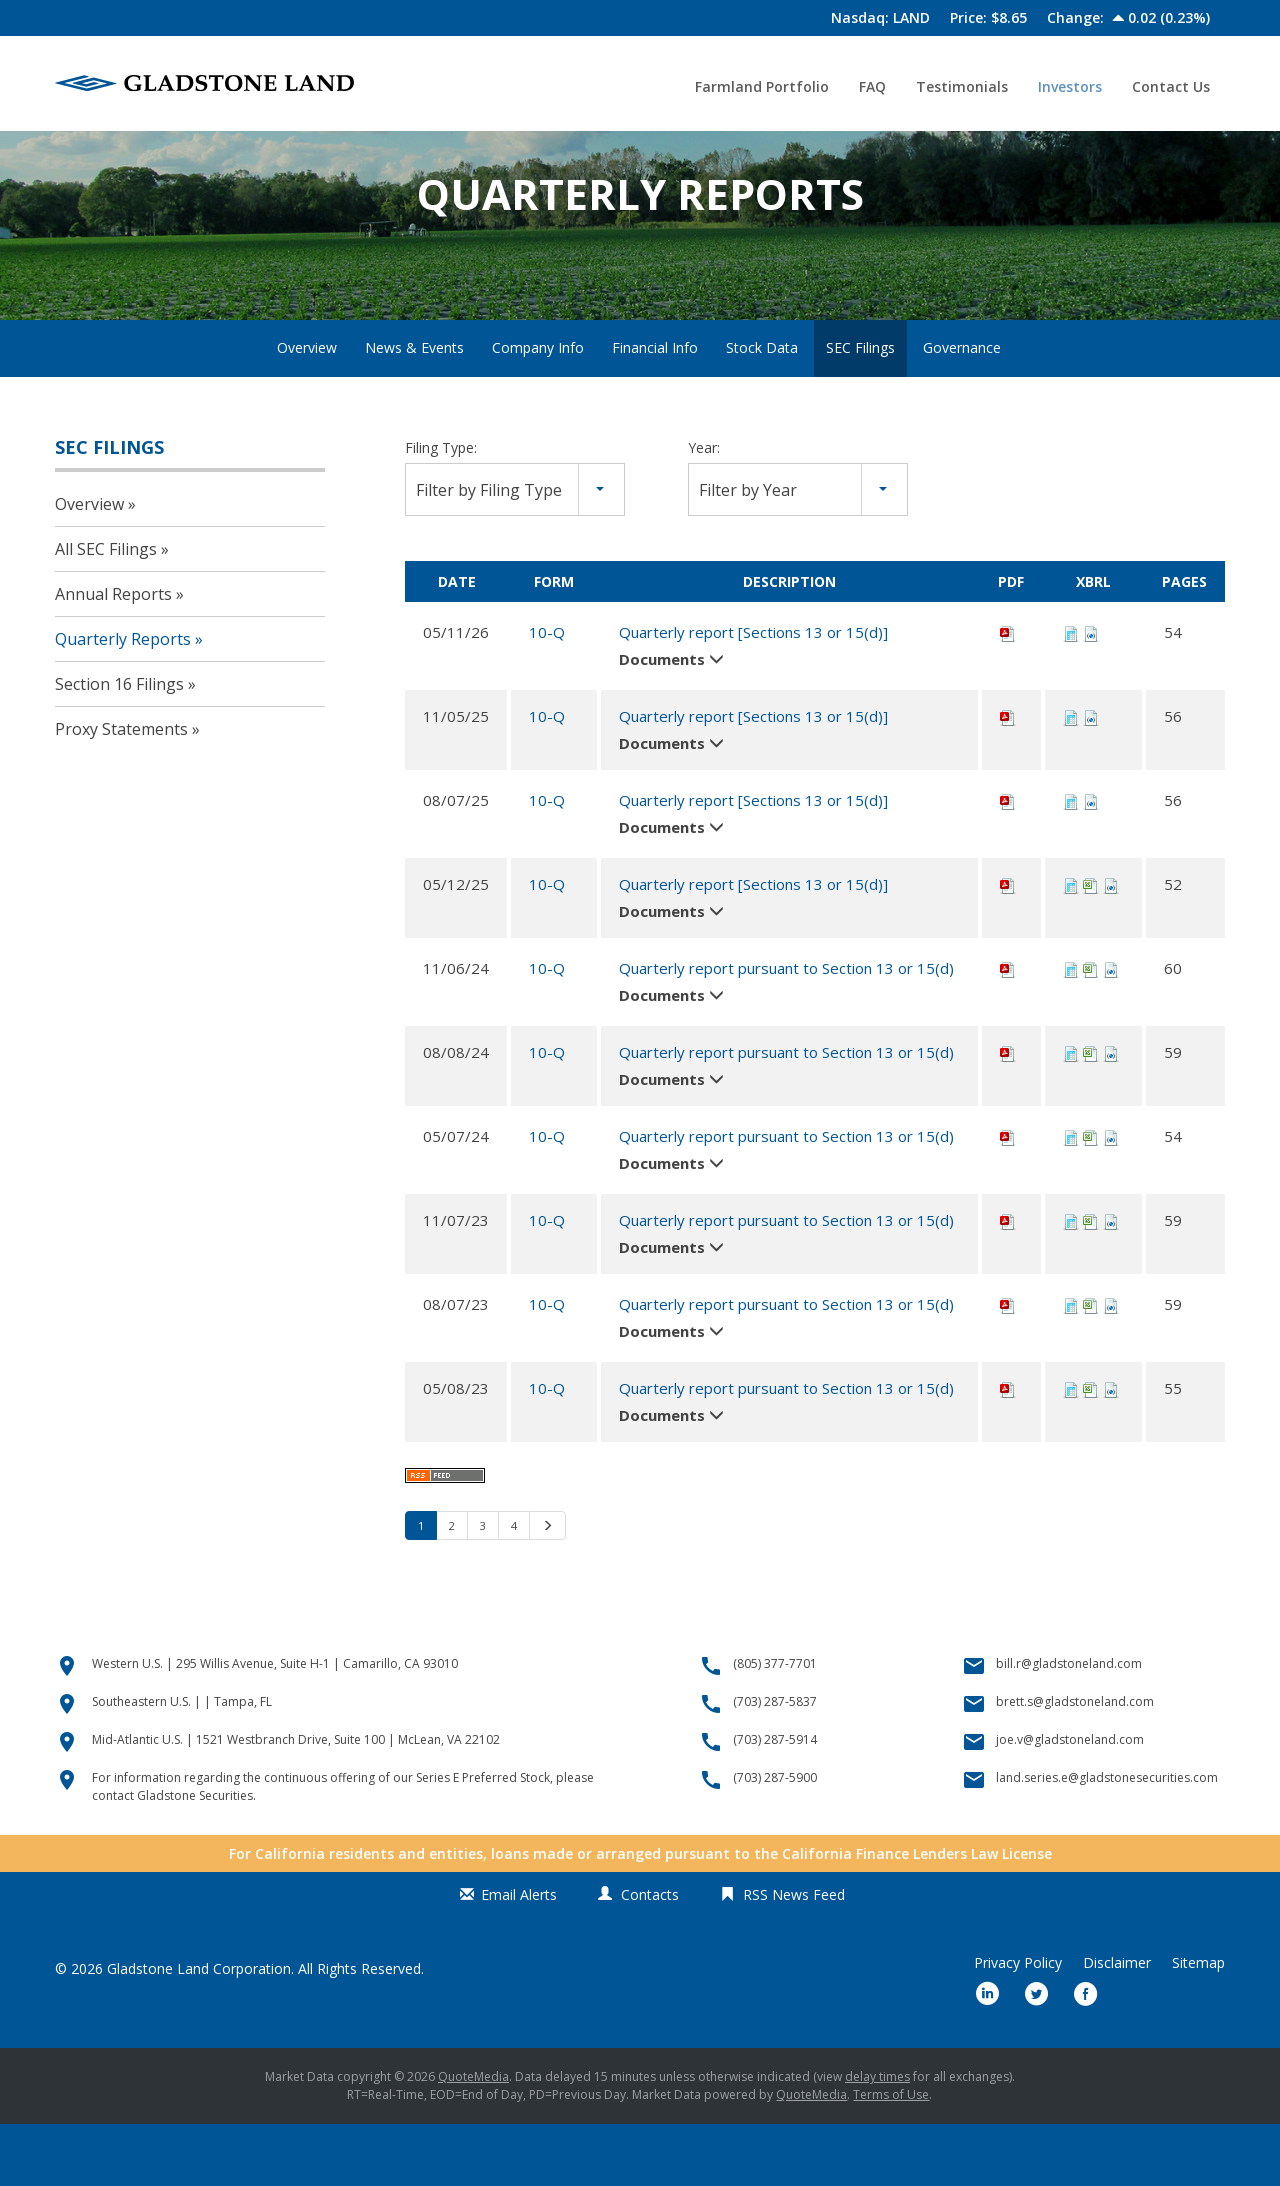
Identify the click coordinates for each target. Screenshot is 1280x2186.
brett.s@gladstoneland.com (1075, 1763)
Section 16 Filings (119, 746)
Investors (1070, 86)
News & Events (414, 408)
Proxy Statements (121, 791)
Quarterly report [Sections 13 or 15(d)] (753, 693)
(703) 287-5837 (775, 1763)
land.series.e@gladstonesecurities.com (1107, 1839)
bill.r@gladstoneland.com (1069, 1725)
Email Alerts (519, 1956)
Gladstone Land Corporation (199, 2030)
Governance (962, 408)
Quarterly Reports (123, 701)
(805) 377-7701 (775, 1725)
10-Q (547, 693)
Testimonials (962, 86)
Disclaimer (1117, 2025)
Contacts (650, 1956)
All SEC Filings (106, 611)
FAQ (872, 86)
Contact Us (1171, 86)
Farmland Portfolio (762, 86)
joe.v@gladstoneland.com (1070, 1801)
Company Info (538, 408)
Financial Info (655, 408)
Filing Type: (441, 508)
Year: (704, 508)
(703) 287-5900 (775, 1839)
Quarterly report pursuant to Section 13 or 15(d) (786, 1029)
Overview (307, 408)
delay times (877, 2138)
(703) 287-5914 (775, 1801)
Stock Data (762, 408)
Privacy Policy (1018, 2025)
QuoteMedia (473, 2138)
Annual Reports (113, 656)
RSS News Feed (794, 1956)
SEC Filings (860, 408)
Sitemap (1198, 2025)
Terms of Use (891, 2156)
